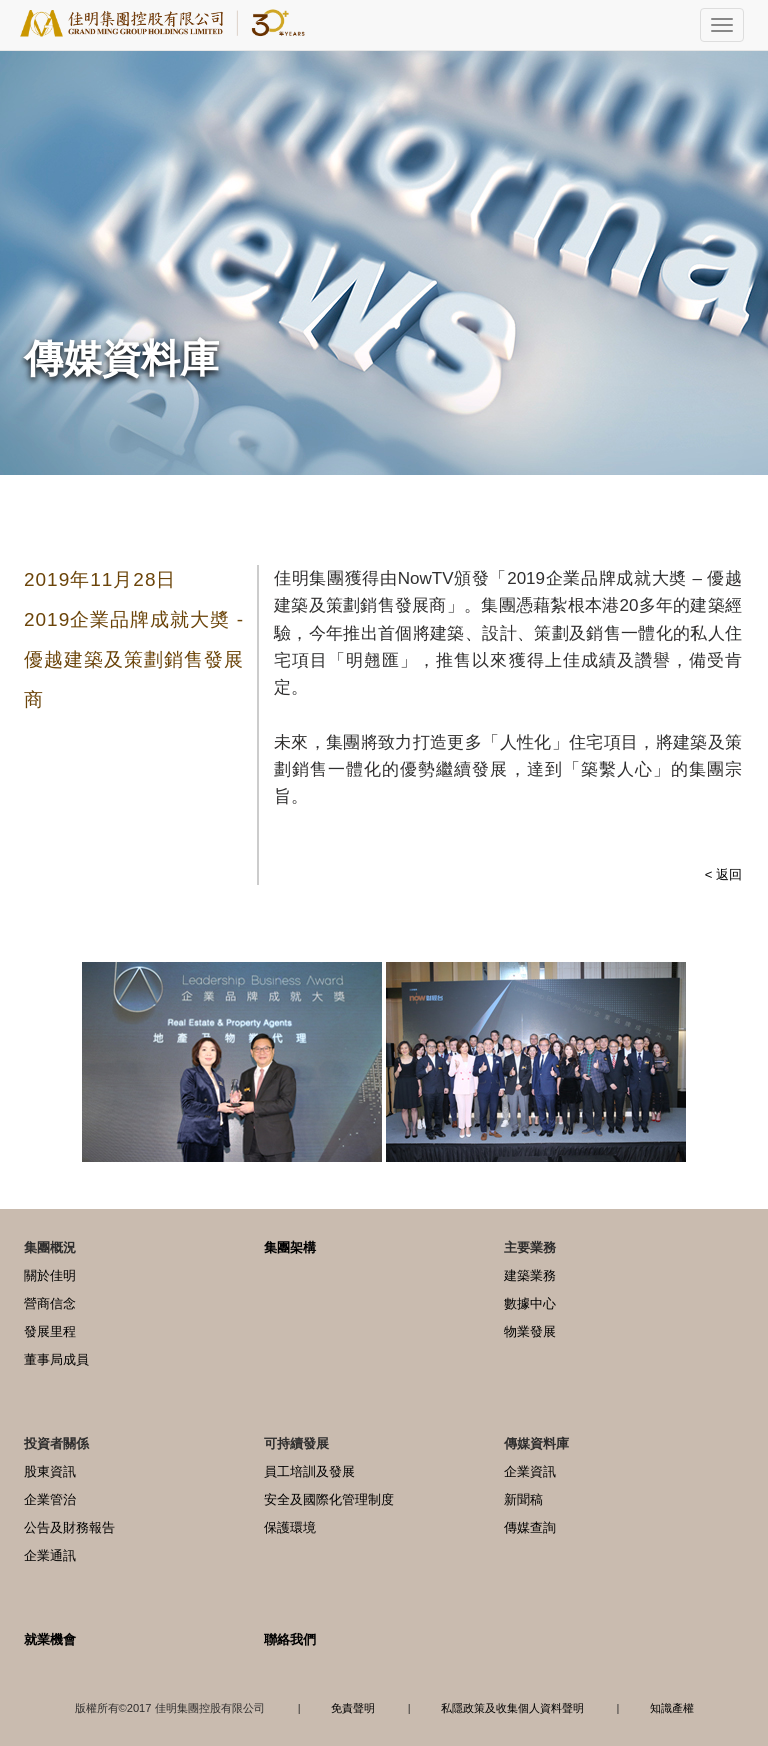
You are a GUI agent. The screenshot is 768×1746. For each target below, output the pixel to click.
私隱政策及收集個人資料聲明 (512, 1708)
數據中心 (530, 1303)
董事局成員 (56, 1359)
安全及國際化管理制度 (329, 1499)
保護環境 (290, 1527)
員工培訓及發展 (309, 1471)
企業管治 (50, 1499)
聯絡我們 (290, 1639)
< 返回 (723, 874)
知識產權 (672, 1708)
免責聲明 (353, 1708)
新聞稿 (523, 1499)
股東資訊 (50, 1471)
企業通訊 (50, 1555)
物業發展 (530, 1331)
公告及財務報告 (69, 1527)
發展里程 (50, 1331)
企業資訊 (530, 1471)
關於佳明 (50, 1275)
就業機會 (50, 1639)
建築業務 (530, 1275)
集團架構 (290, 1247)
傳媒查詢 (530, 1527)
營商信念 (50, 1303)
